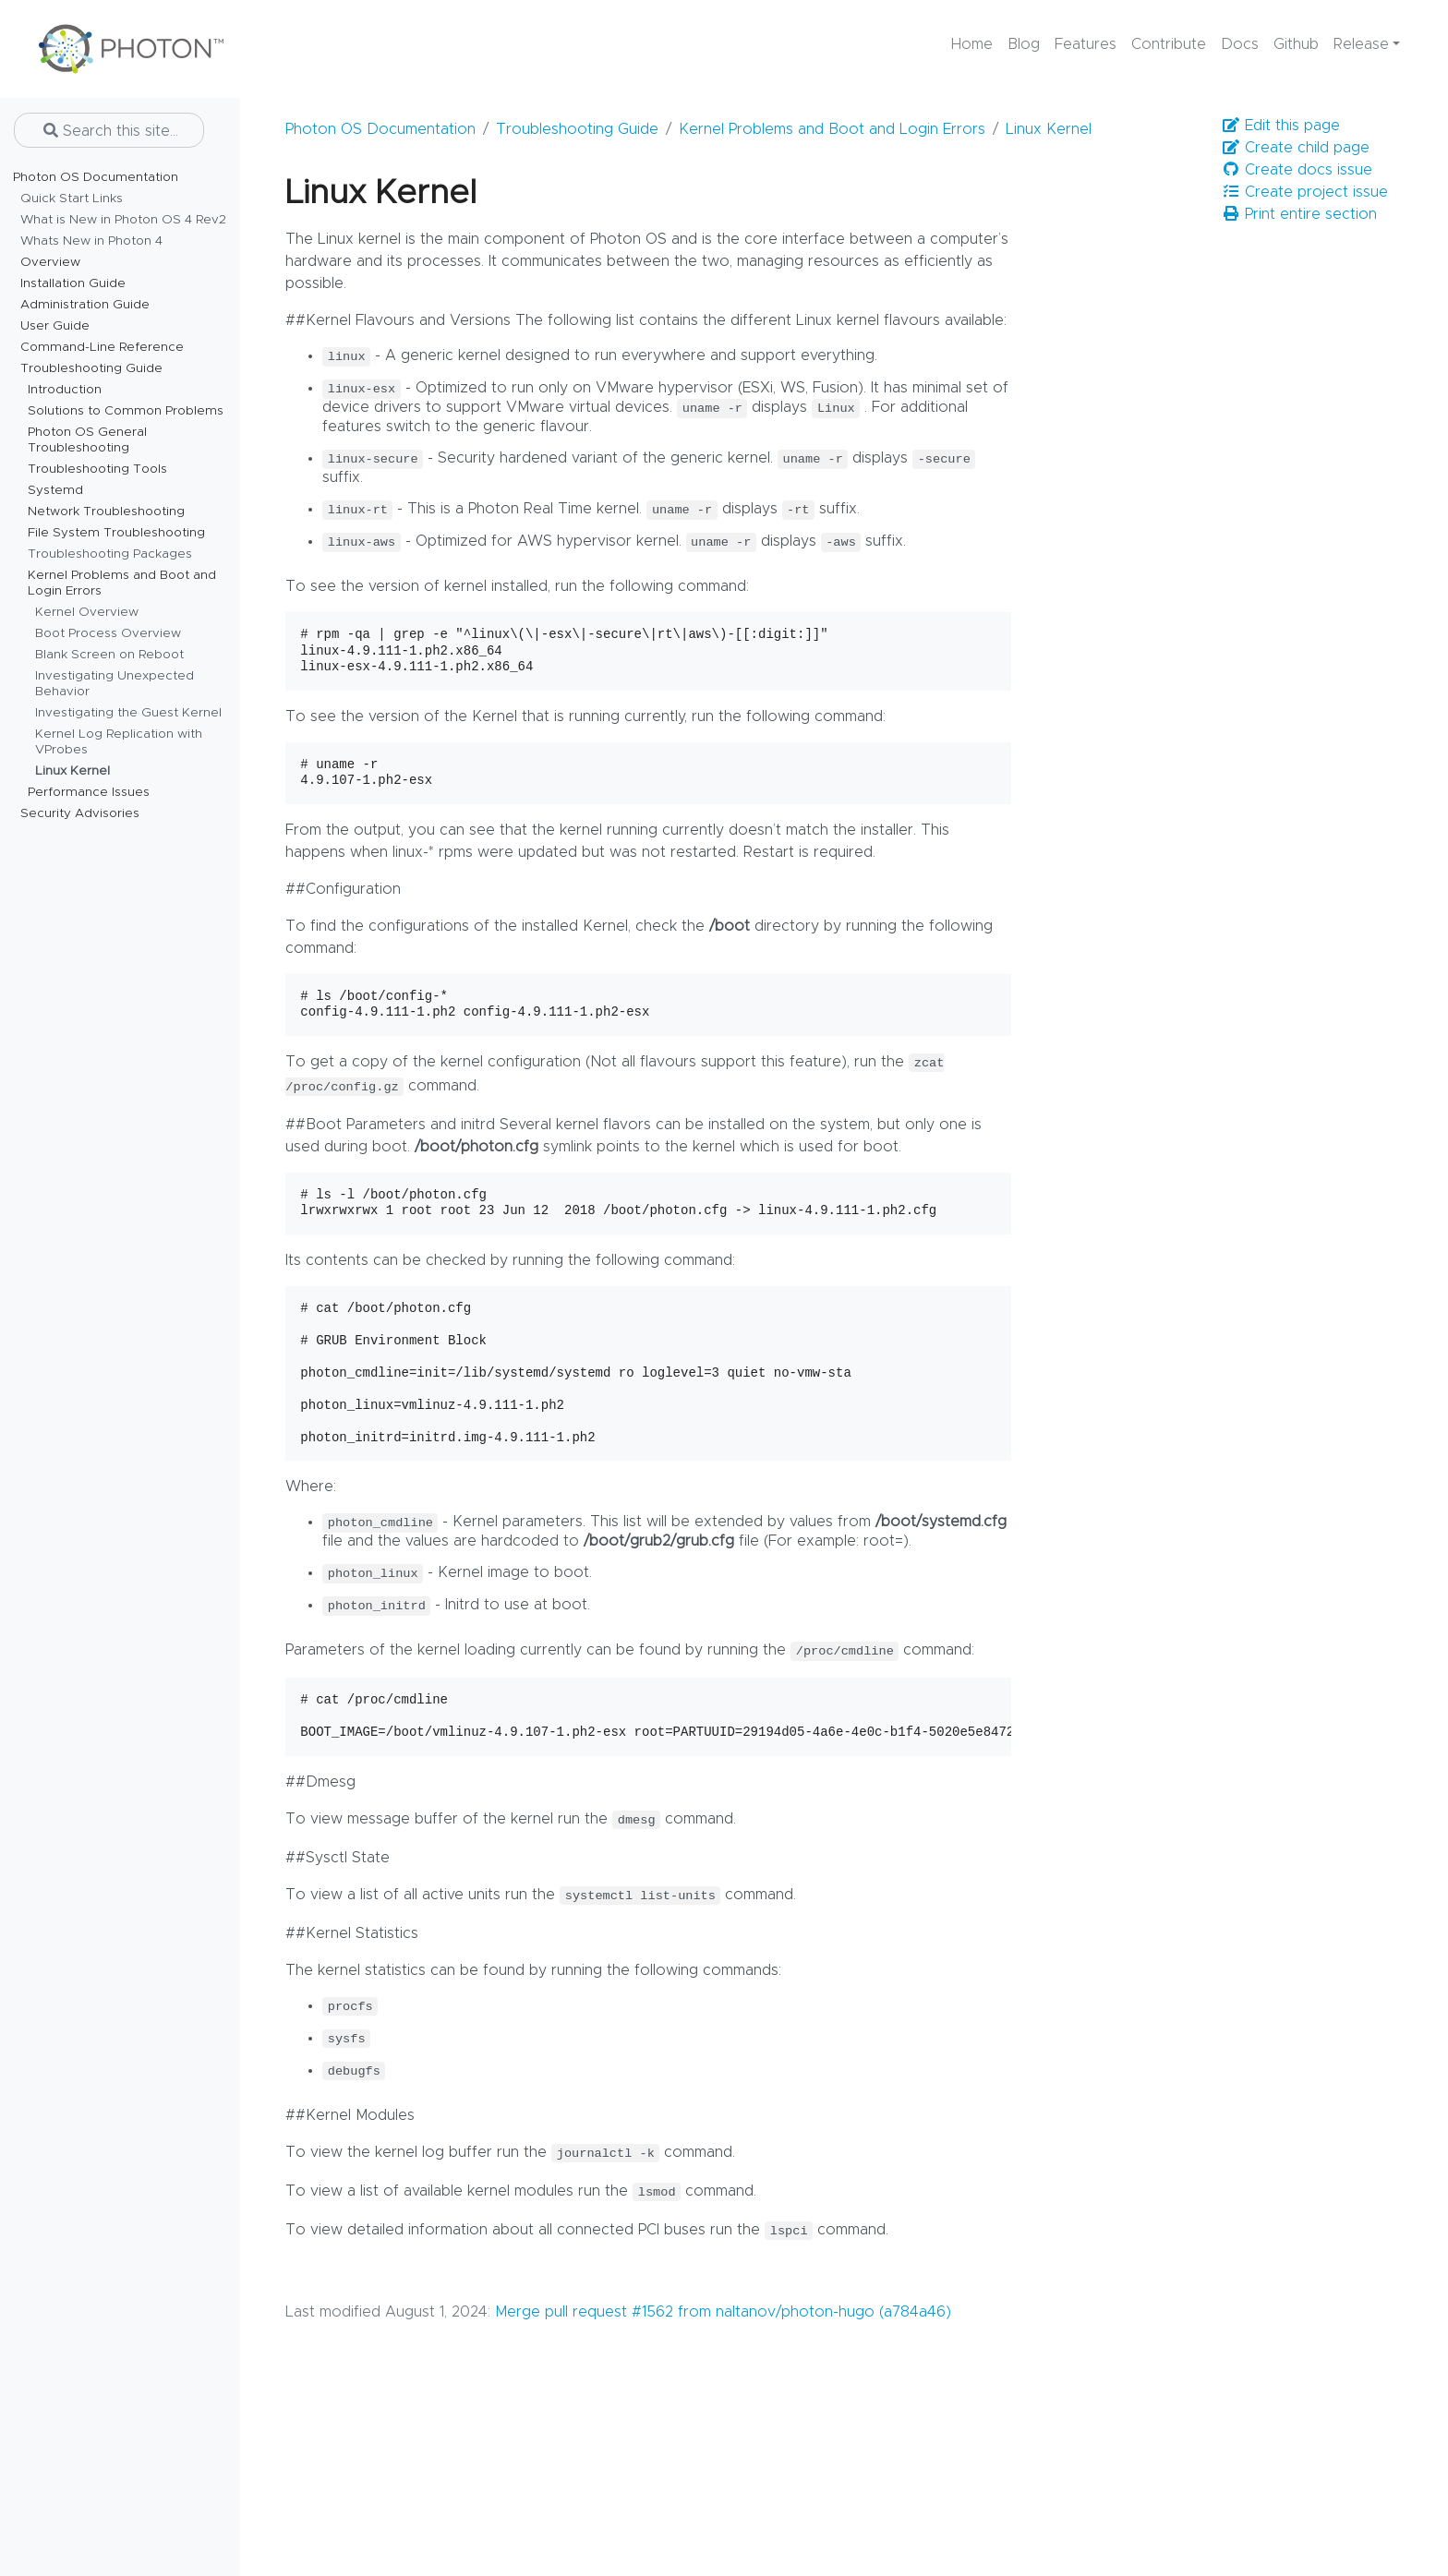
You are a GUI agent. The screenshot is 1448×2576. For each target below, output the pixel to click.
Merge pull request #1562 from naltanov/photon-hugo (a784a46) (723, 2312)
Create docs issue (1297, 169)
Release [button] (1361, 44)
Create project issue (1305, 191)
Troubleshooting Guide (577, 129)
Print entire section (1299, 214)
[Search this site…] (109, 130)
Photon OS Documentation (380, 129)
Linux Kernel (1049, 129)
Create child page (1296, 147)
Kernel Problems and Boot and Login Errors (832, 129)
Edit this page (1281, 125)
